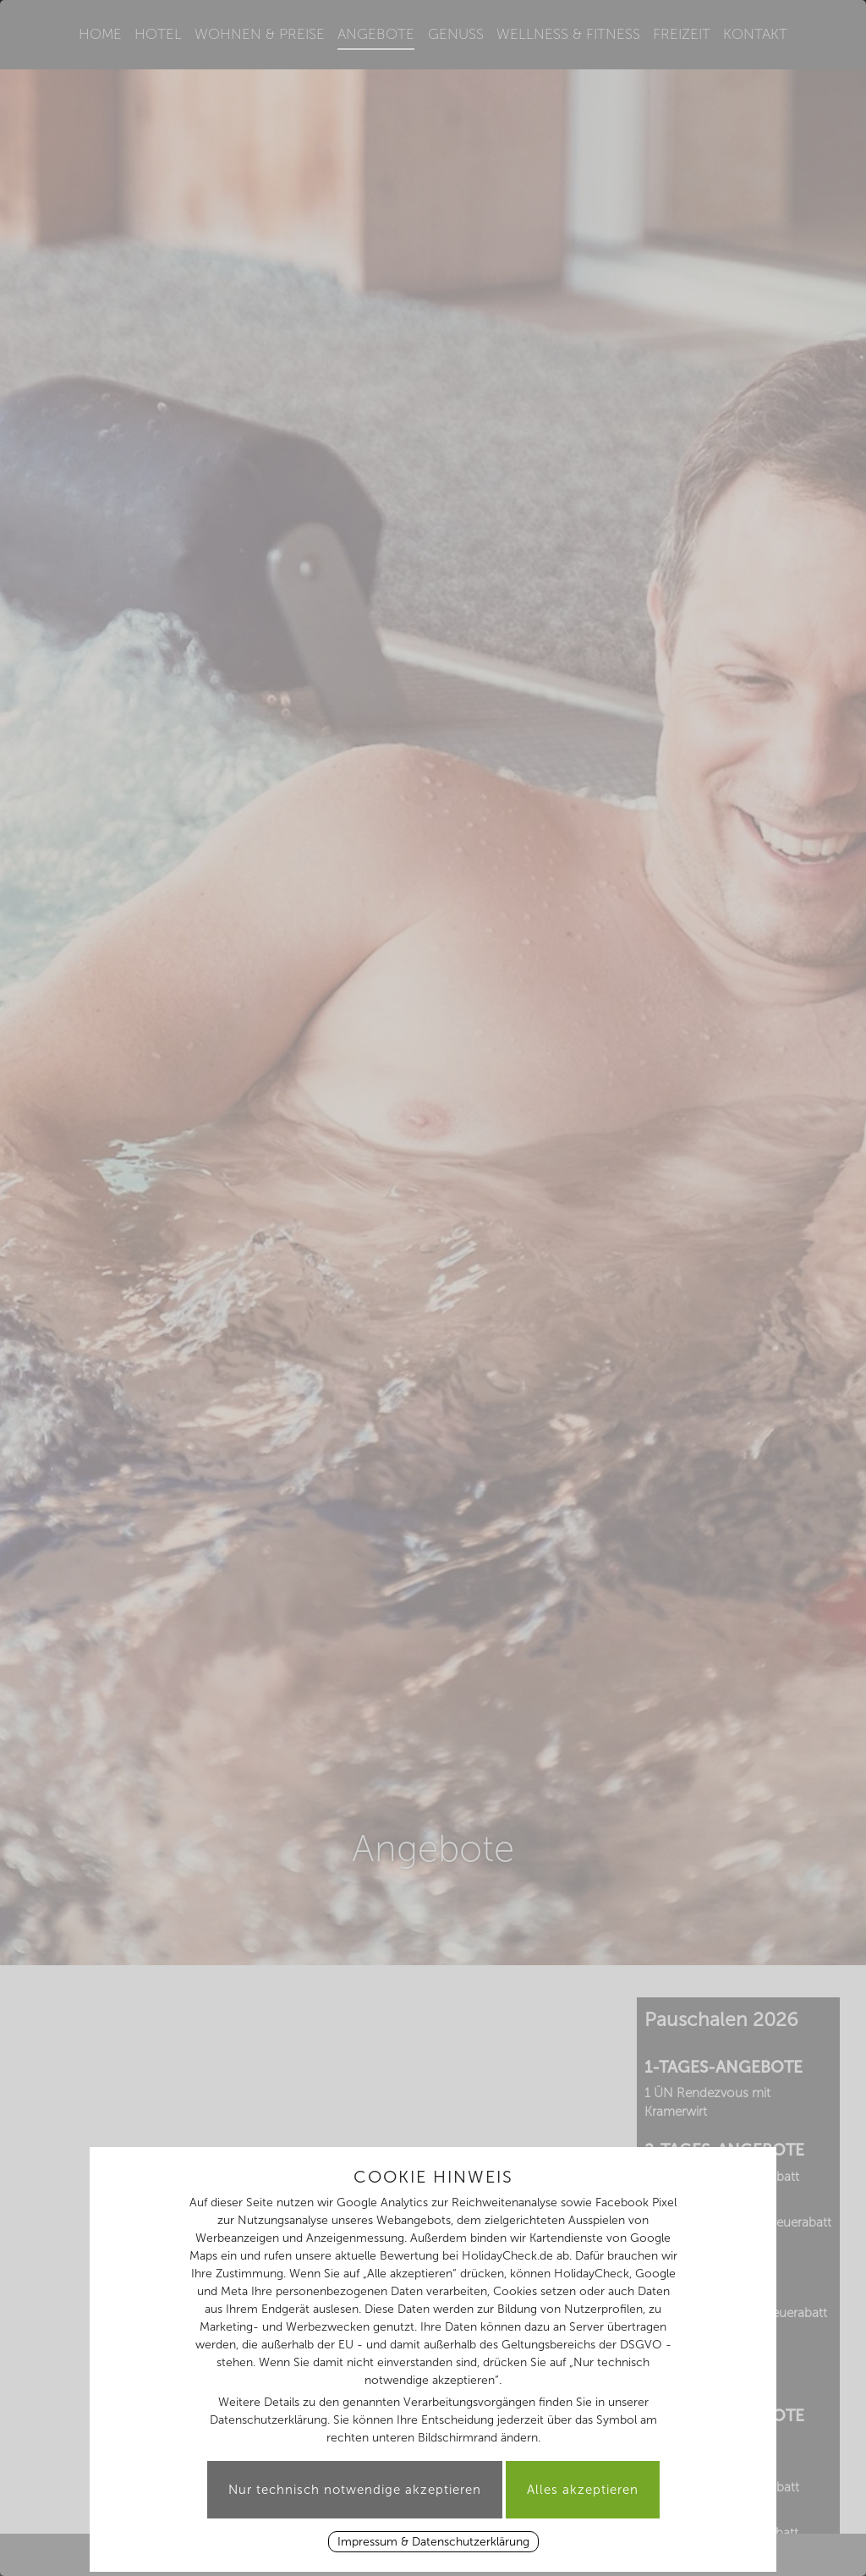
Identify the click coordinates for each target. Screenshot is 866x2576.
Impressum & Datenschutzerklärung (433, 2542)
